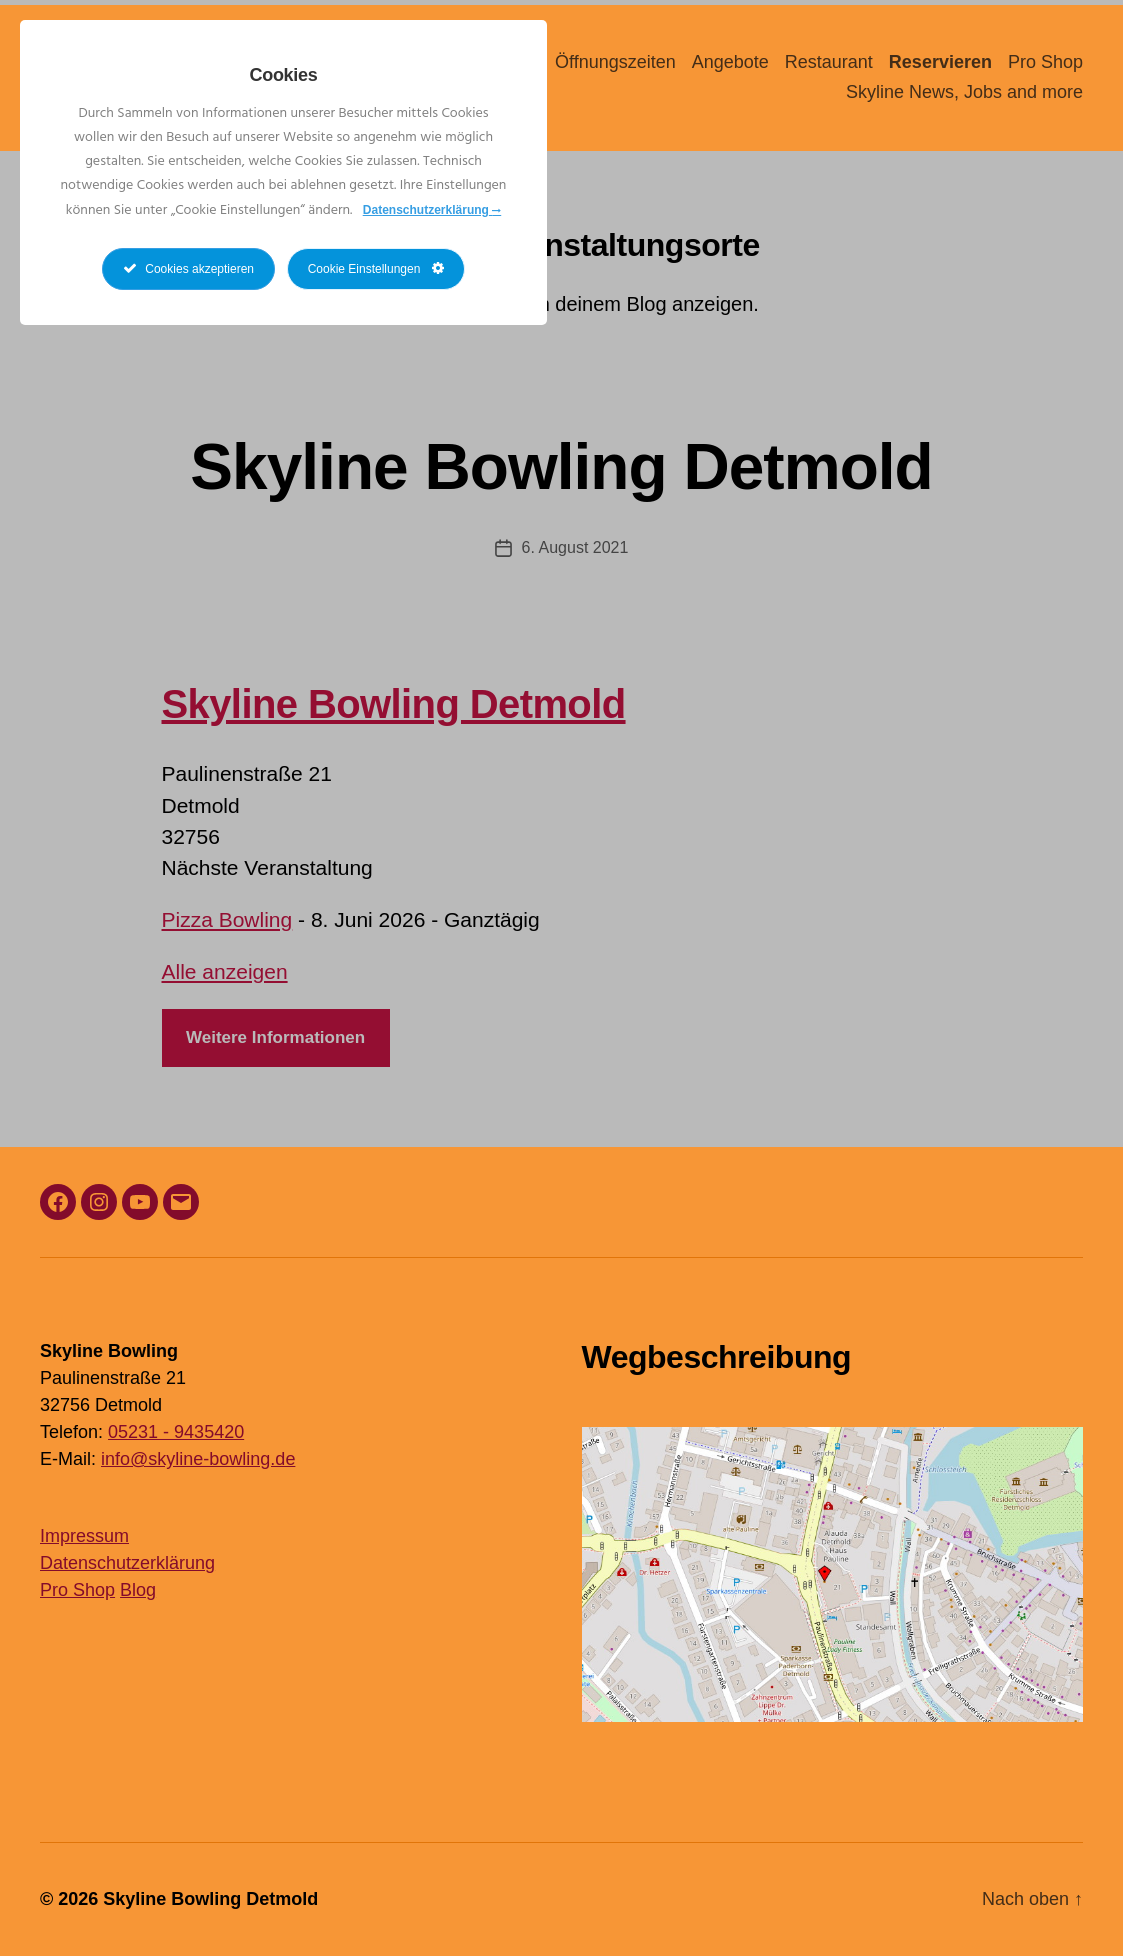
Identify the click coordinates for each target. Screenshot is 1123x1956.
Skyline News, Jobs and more (964, 92)
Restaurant (829, 62)
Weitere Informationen (275, 1037)
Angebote (730, 62)
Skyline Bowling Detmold (561, 467)
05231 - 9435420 (176, 1432)
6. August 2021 (575, 547)
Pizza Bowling (227, 919)
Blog (138, 1590)
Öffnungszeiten (615, 62)
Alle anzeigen (225, 971)
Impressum (84, 1536)
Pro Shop (1045, 62)
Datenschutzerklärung (127, 1563)
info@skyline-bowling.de (198, 1459)
